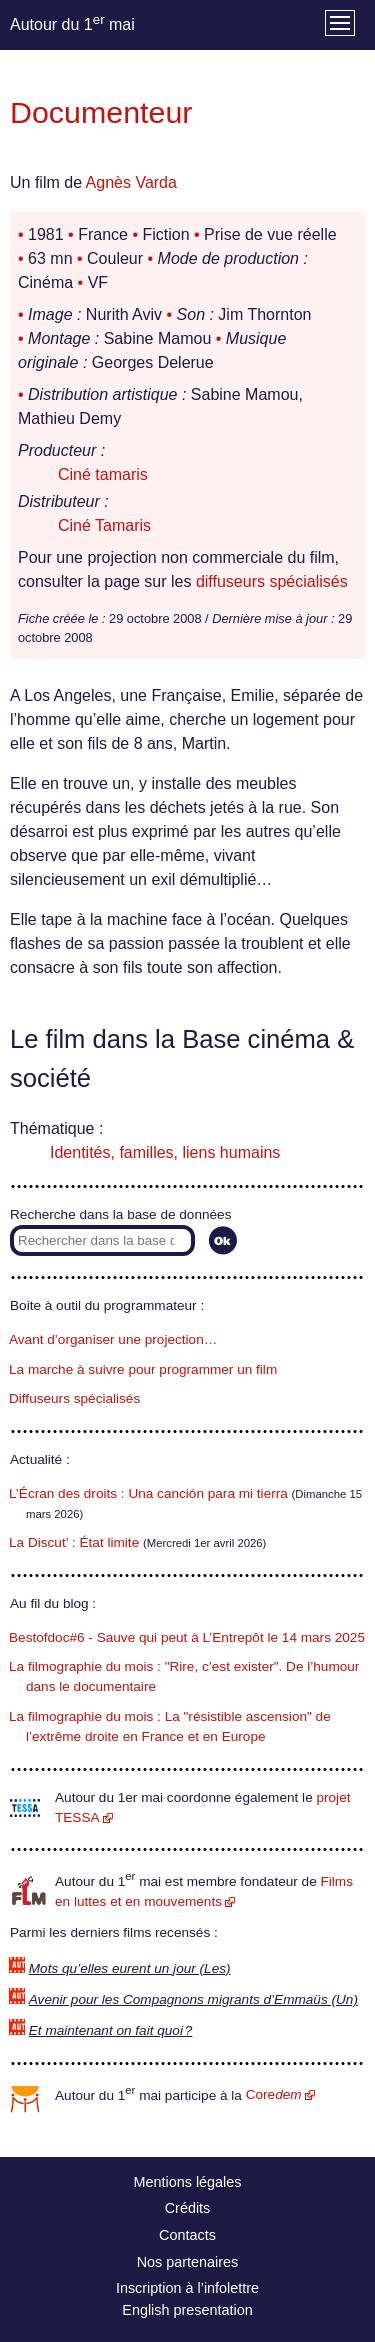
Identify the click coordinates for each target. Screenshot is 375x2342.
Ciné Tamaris (104, 525)
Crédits (188, 2208)
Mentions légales (188, 2182)
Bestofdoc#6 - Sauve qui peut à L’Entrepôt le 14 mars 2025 (187, 1637)
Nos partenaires (188, 2262)
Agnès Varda (131, 182)
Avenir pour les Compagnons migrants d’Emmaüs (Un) (193, 1999)
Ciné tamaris (103, 474)
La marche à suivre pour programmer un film (143, 1369)
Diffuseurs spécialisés (74, 1398)
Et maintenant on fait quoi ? (111, 2030)
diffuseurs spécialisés (272, 581)
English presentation (187, 2310)
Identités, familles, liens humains (165, 1152)
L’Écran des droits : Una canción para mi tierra (148, 1493)
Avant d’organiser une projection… (113, 1339)
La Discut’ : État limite (74, 1542)
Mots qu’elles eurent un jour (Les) (130, 1968)
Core (274, 2094)
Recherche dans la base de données (120, 1214)
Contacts (187, 2235)
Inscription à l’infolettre (187, 2288)
